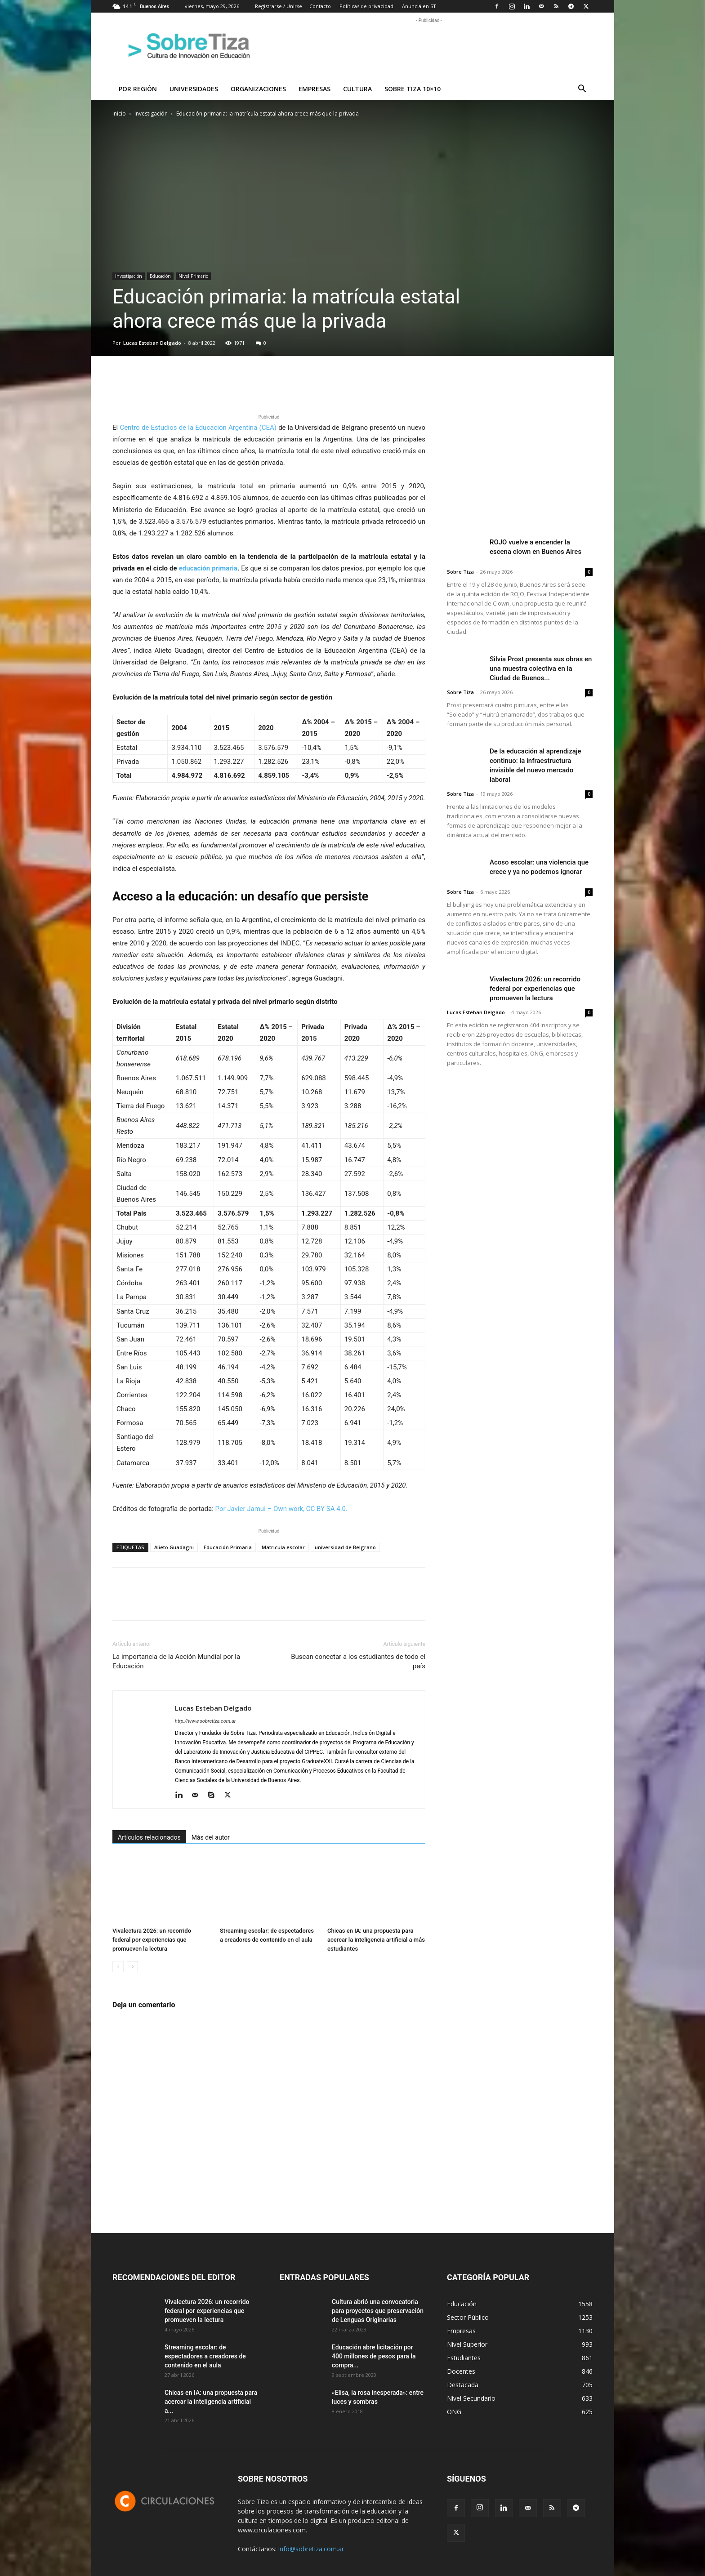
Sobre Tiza (460, 571)
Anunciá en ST (419, 6)
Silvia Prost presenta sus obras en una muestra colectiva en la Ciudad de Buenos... (541, 668)
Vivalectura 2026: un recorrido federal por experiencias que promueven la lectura (151, 1939)
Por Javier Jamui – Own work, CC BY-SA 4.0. (281, 1509)
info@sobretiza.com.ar (311, 2549)
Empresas (314, 89)
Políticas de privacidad (366, 6)
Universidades (194, 89)
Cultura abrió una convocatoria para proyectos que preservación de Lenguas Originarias (378, 2310)
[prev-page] (118, 1966)
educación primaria (208, 568)
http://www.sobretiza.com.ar (205, 1721)
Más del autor (211, 1837)
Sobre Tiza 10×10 (412, 89)
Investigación (151, 113)
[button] (582, 89)
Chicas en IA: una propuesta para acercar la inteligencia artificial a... (211, 2401)
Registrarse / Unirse (278, 6)
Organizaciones (258, 89)
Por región (138, 89)
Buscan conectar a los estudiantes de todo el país (358, 1661)
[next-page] (132, 1966)
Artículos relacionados (149, 1837)
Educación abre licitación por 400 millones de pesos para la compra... (374, 2356)
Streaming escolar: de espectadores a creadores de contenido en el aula (205, 2356)
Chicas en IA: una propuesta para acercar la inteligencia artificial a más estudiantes (376, 1939)
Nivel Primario (193, 276)
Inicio (119, 113)
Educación (160, 276)
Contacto (320, 6)
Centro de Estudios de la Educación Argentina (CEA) (198, 427)
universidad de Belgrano (345, 1547)
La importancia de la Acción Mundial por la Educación (176, 1661)
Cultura (357, 89)
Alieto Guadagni (174, 1547)
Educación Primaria (228, 1547)
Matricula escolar (283, 1547)
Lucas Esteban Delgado (152, 342)
